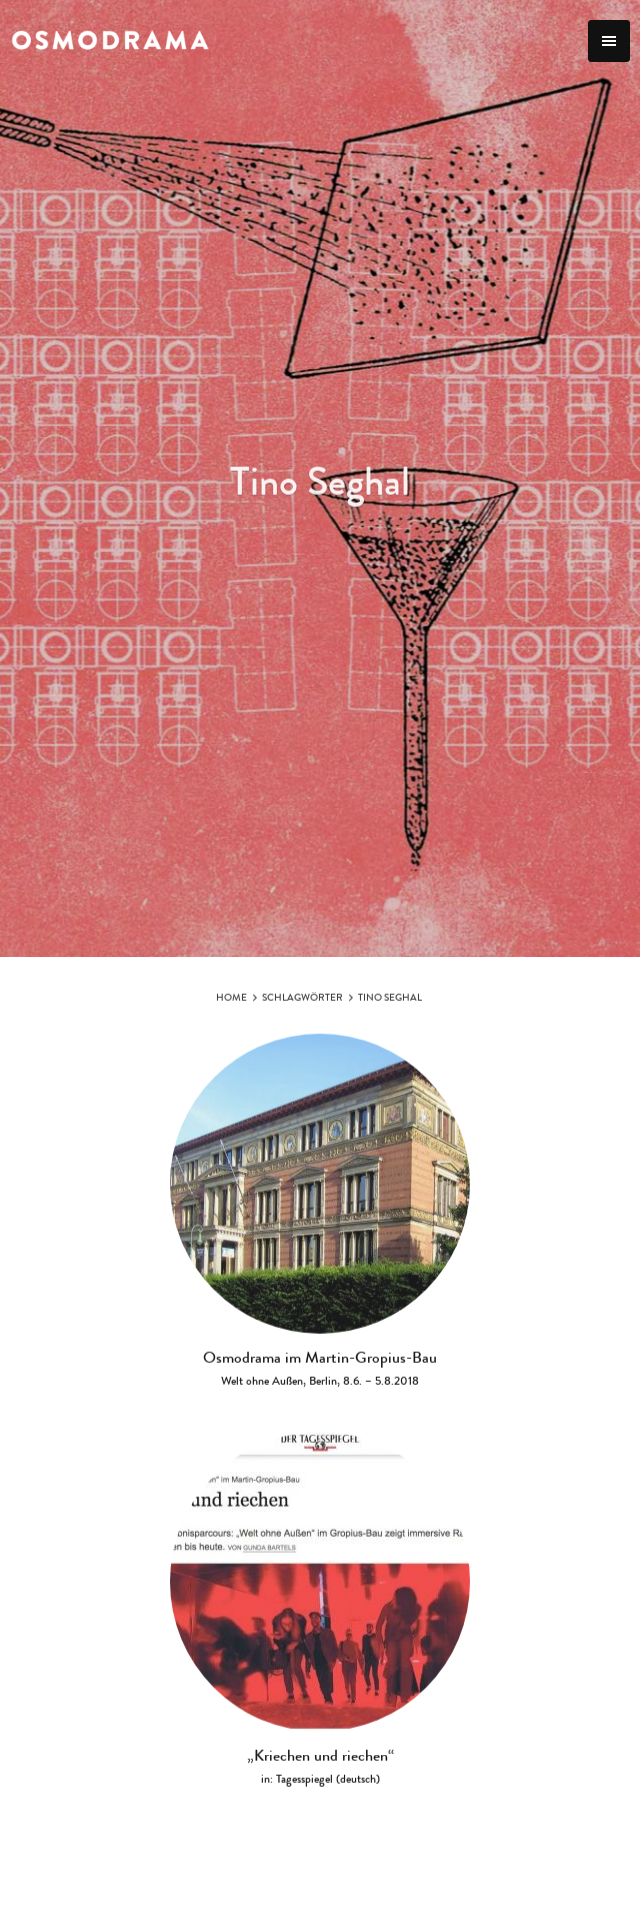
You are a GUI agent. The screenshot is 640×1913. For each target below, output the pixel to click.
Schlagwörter (302, 1008)
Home (231, 1008)
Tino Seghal (390, 1008)
